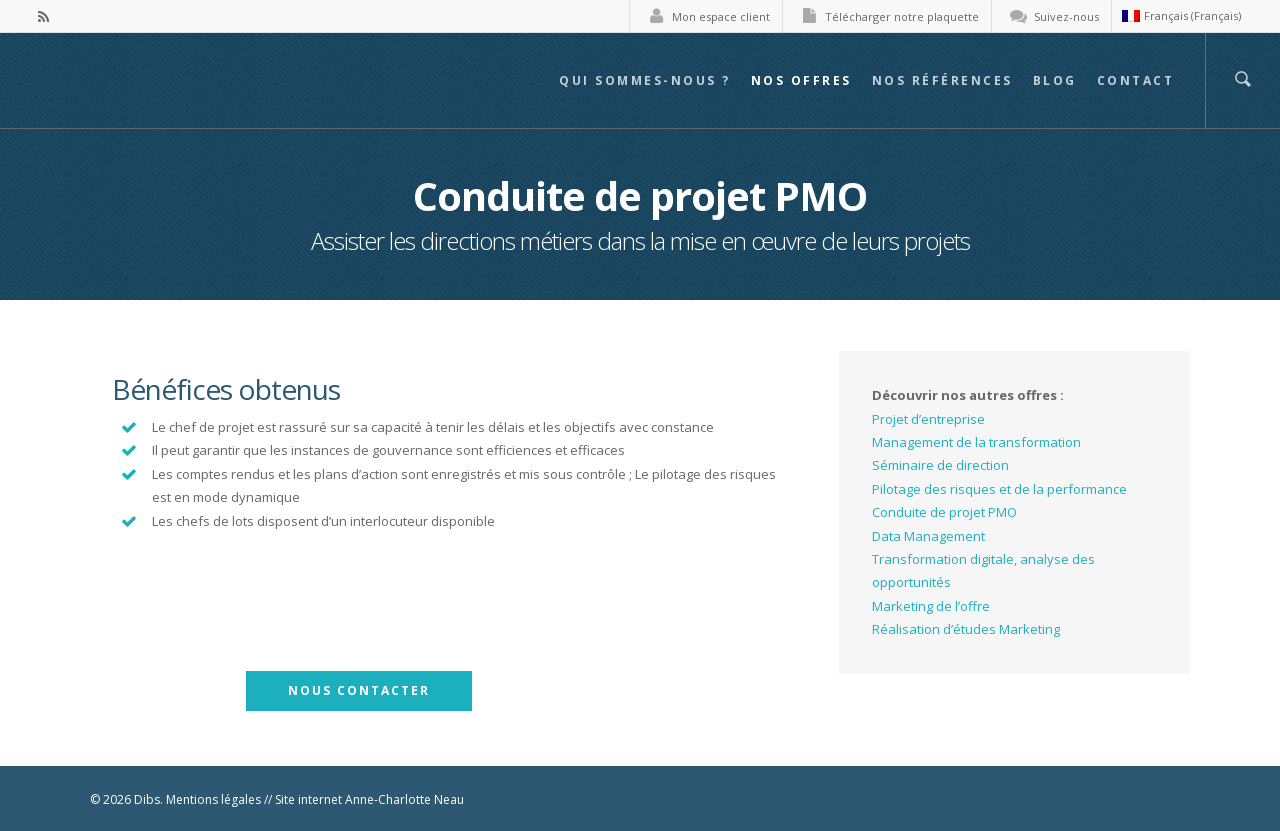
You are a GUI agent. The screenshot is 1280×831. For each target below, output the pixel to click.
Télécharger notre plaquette (886, 16)
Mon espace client (705, 16)
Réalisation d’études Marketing (966, 629)
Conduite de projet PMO (944, 512)
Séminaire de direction (940, 465)
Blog (1055, 80)
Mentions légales (213, 799)
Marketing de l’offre (931, 606)
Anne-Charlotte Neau (404, 799)
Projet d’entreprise (928, 419)
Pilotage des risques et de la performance (999, 489)
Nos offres (801, 80)
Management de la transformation (976, 442)
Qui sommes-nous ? (645, 80)
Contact (1136, 80)
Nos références (942, 80)
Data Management (928, 536)
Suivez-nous (1050, 16)
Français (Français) (1181, 15)
